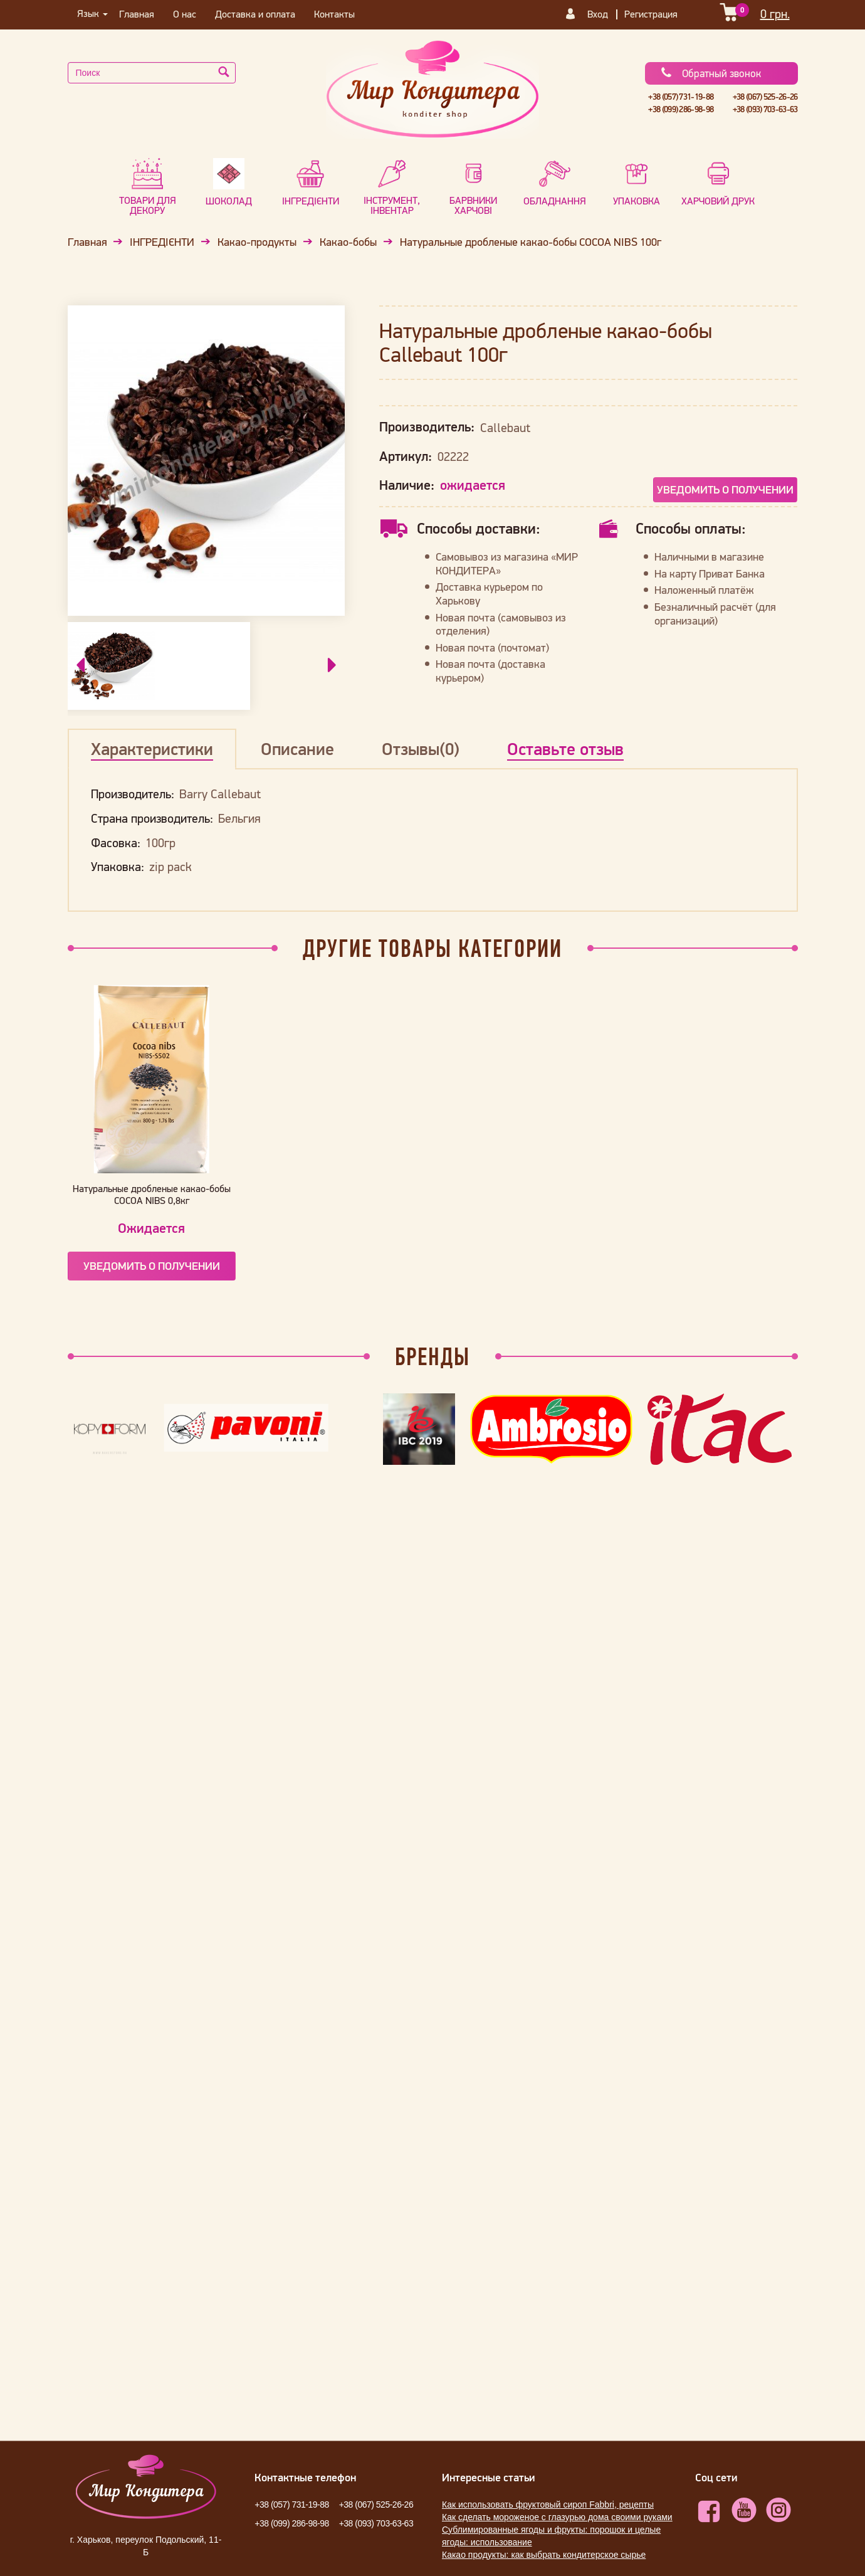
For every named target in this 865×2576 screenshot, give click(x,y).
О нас (184, 13)
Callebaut (505, 428)
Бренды (432, 1356)
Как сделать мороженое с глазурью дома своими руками (557, 2517)
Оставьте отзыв (565, 749)
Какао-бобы (348, 242)
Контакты (334, 13)
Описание (297, 749)
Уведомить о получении (725, 489)
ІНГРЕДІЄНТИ (162, 242)
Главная (136, 13)
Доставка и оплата (255, 13)
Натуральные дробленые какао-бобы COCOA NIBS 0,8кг (152, 1194)
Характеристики (152, 749)
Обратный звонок (710, 73)
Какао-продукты (257, 242)
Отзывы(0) (420, 749)
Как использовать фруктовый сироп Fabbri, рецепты (548, 2504)
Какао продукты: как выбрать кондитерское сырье (544, 2555)
